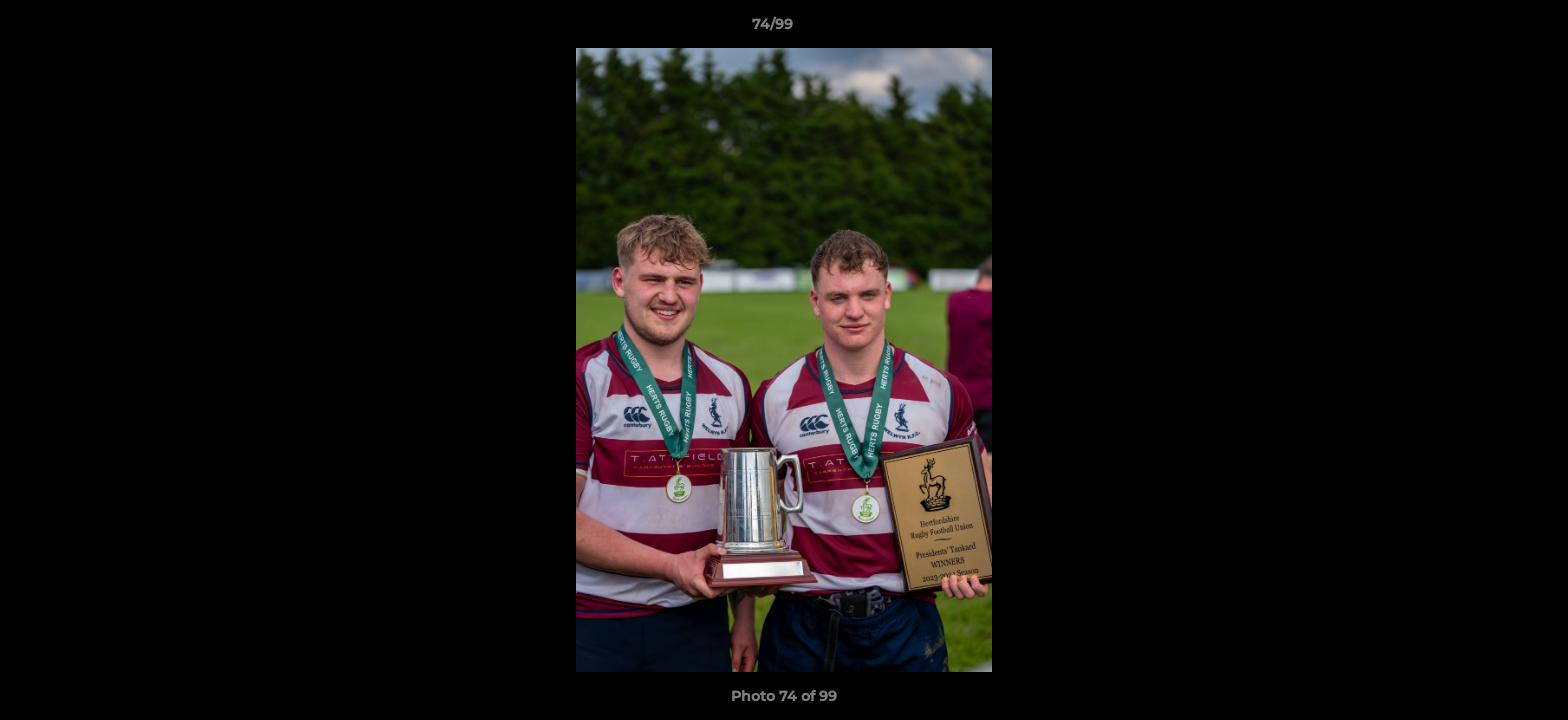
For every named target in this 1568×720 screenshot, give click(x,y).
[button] (1484, 29)
